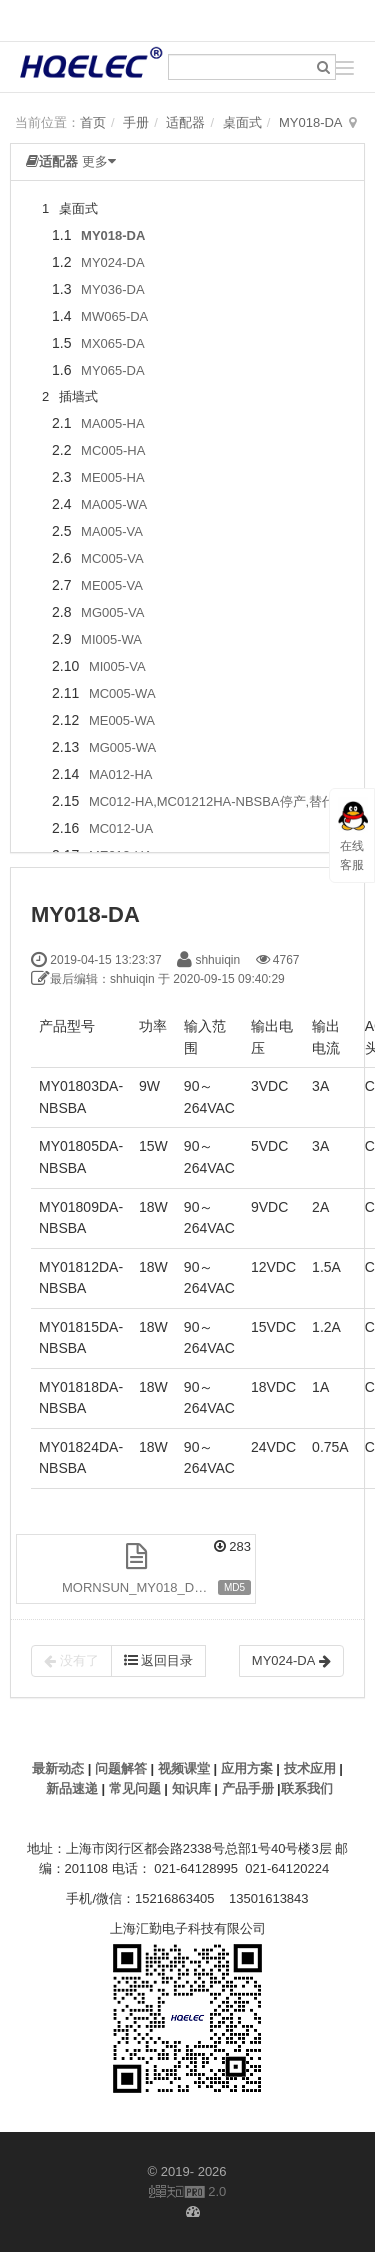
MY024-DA (113, 262)
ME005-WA (122, 720)
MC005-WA (122, 693)
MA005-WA (114, 504)
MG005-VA (112, 612)
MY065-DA (113, 370)
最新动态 (58, 1768)
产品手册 (248, 1788)
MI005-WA (111, 639)
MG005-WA (122, 747)
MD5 (234, 1587)
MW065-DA (114, 316)
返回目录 (159, 1660)
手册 (136, 122)
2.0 (188, 2193)
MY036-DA (113, 289)
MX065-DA (113, 343)
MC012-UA (121, 828)
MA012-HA (121, 774)
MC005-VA (112, 558)
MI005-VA (117, 666)
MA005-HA (113, 423)
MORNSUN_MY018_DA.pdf (143, 1587)
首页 (93, 122)
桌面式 (242, 122)
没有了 (71, 1661)
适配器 (185, 122)
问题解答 (121, 1768)
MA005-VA (112, 531)
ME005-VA (112, 585)
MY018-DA (311, 122)
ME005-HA (113, 477)
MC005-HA (113, 450)
